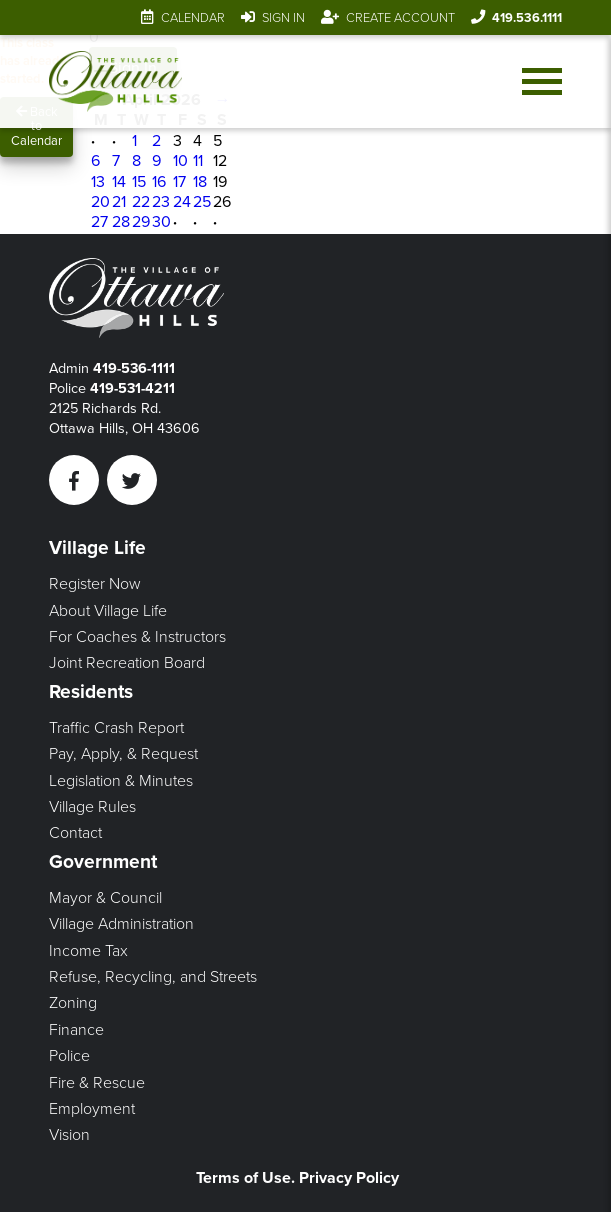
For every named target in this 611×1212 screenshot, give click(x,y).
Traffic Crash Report (116, 728)
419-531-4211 (132, 388)
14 (119, 182)
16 (159, 182)
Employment (92, 1109)
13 (98, 182)
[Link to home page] (115, 81)
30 (161, 222)
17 (179, 182)
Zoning (73, 1003)
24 (182, 202)
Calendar (193, 18)
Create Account (400, 18)
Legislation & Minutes (121, 781)
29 (141, 222)
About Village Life (108, 611)
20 (100, 202)
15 (139, 182)
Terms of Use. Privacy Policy (297, 1178)
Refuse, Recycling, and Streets (153, 977)
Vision (69, 1135)
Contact (75, 833)
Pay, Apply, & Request (123, 754)
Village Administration (121, 924)
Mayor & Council (105, 898)
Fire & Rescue (97, 1083)
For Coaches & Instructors (137, 637)
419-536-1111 (134, 368)
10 (180, 161)
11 (198, 161)
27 (99, 222)
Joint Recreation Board (127, 663)
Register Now (95, 584)
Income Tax (88, 951)
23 (161, 202)
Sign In (283, 18)
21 (119, 202)
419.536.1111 (527, 18)
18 (200, 182)
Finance (76, 1030)
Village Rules (92, 807)
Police (69, 1056)
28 (121, 222)
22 (141, 202)
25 (202, 202)
